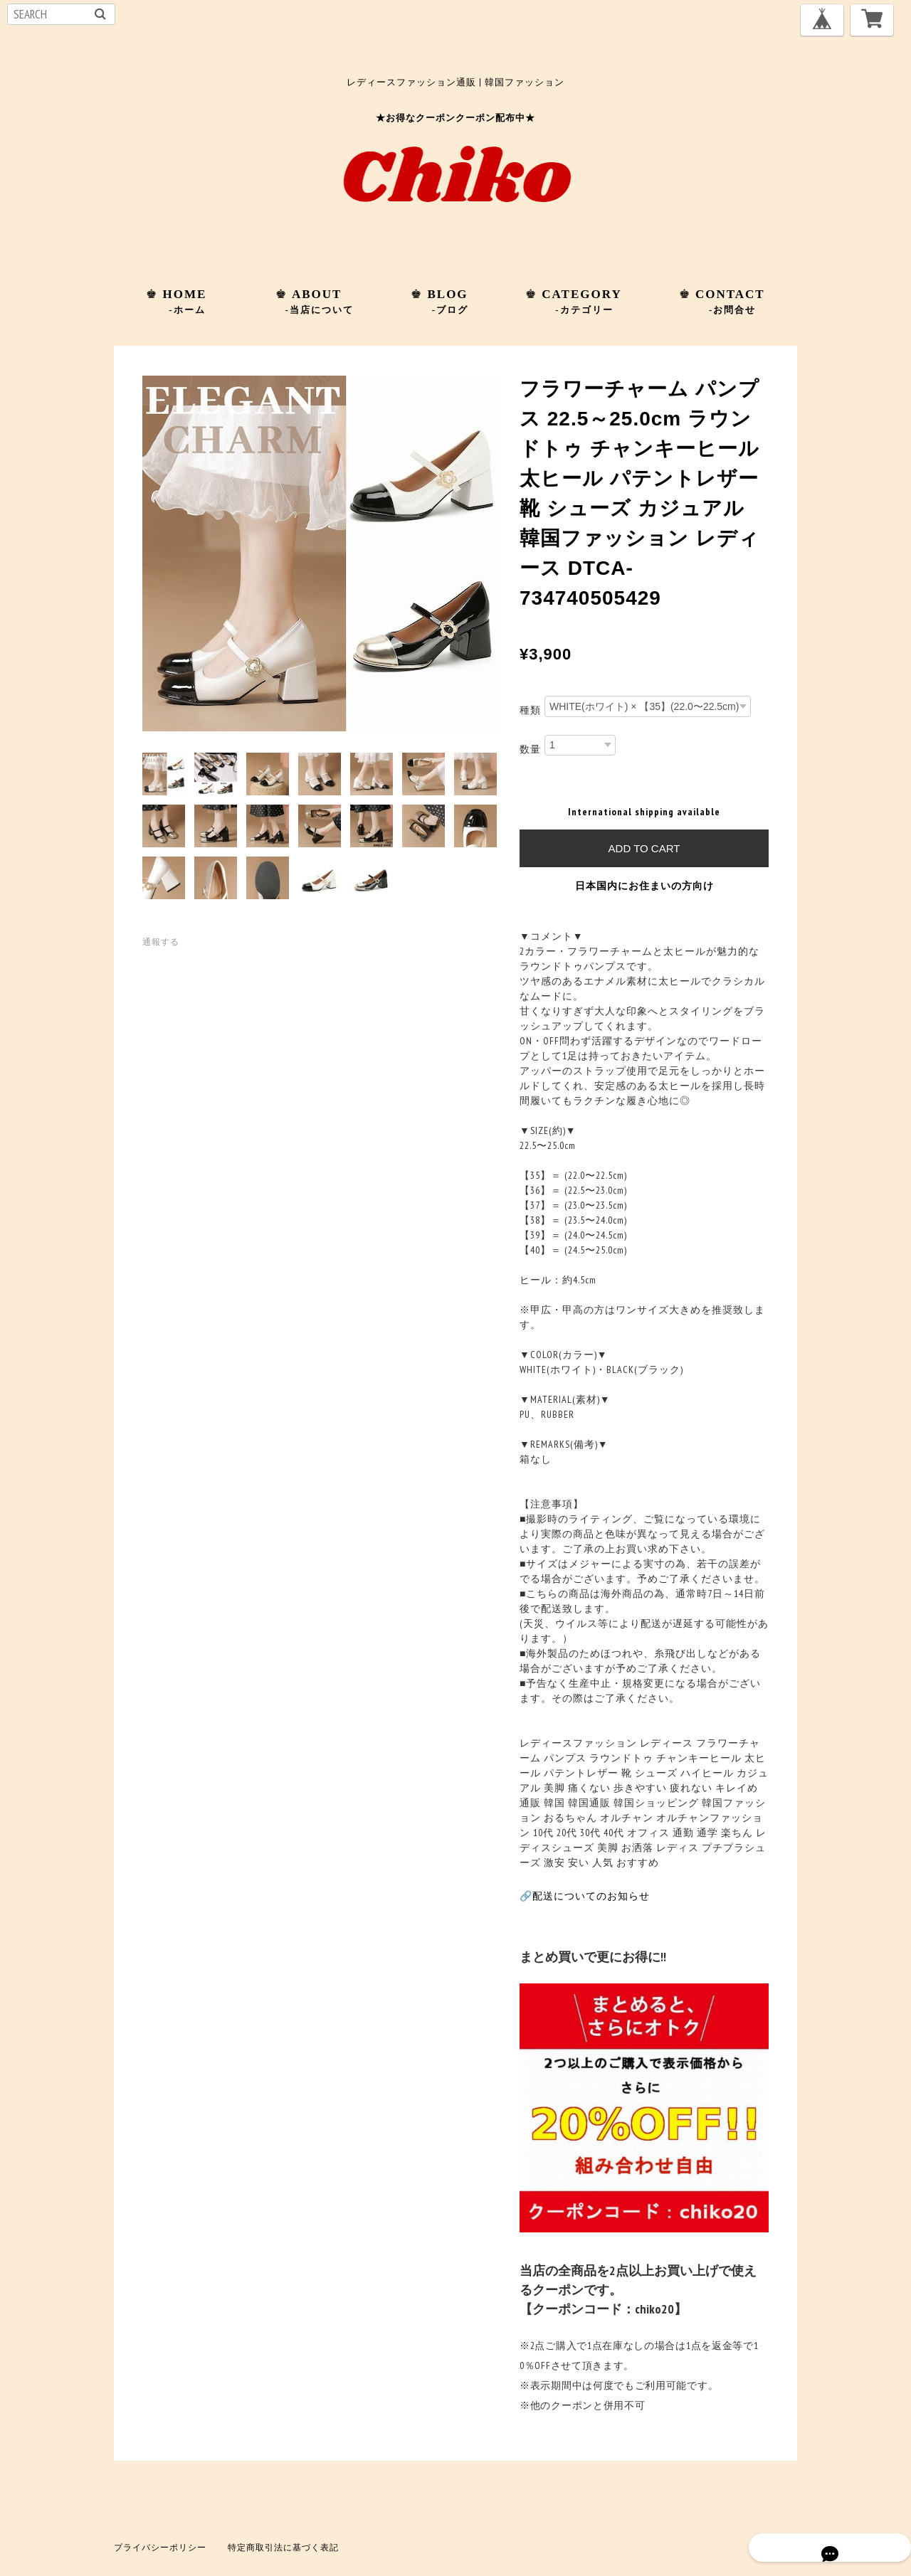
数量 (530, 748)
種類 (530, 710)
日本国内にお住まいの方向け (644, 885)
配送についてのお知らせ (591, 1895)
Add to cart (644, 848)
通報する (160, 941)
